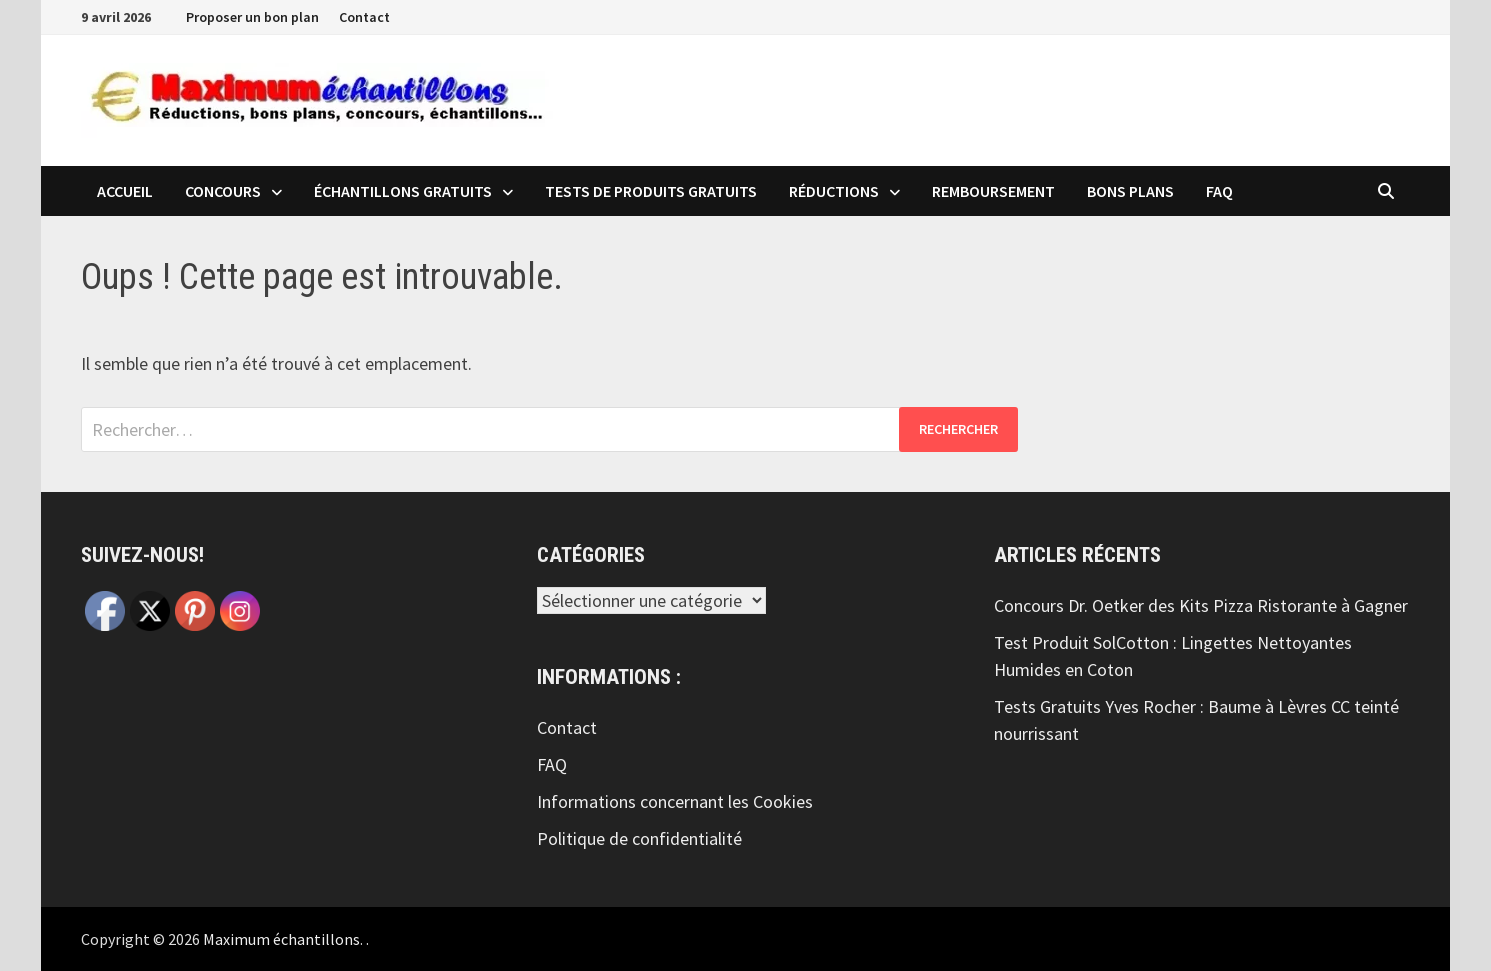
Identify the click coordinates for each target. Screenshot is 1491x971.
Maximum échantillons (281, 939)
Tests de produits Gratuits (651, 191)
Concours (223, 191)
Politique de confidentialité (639, 838)
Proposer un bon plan (252, 17)
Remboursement (993, 191)
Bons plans (1130, 191)
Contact (364, 17)
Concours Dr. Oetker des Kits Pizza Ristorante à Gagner (1201, 605)
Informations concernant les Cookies (675, 801)
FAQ (1219, 191)
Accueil (125, 191)
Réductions (834, 191)
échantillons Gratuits (403, 191)
